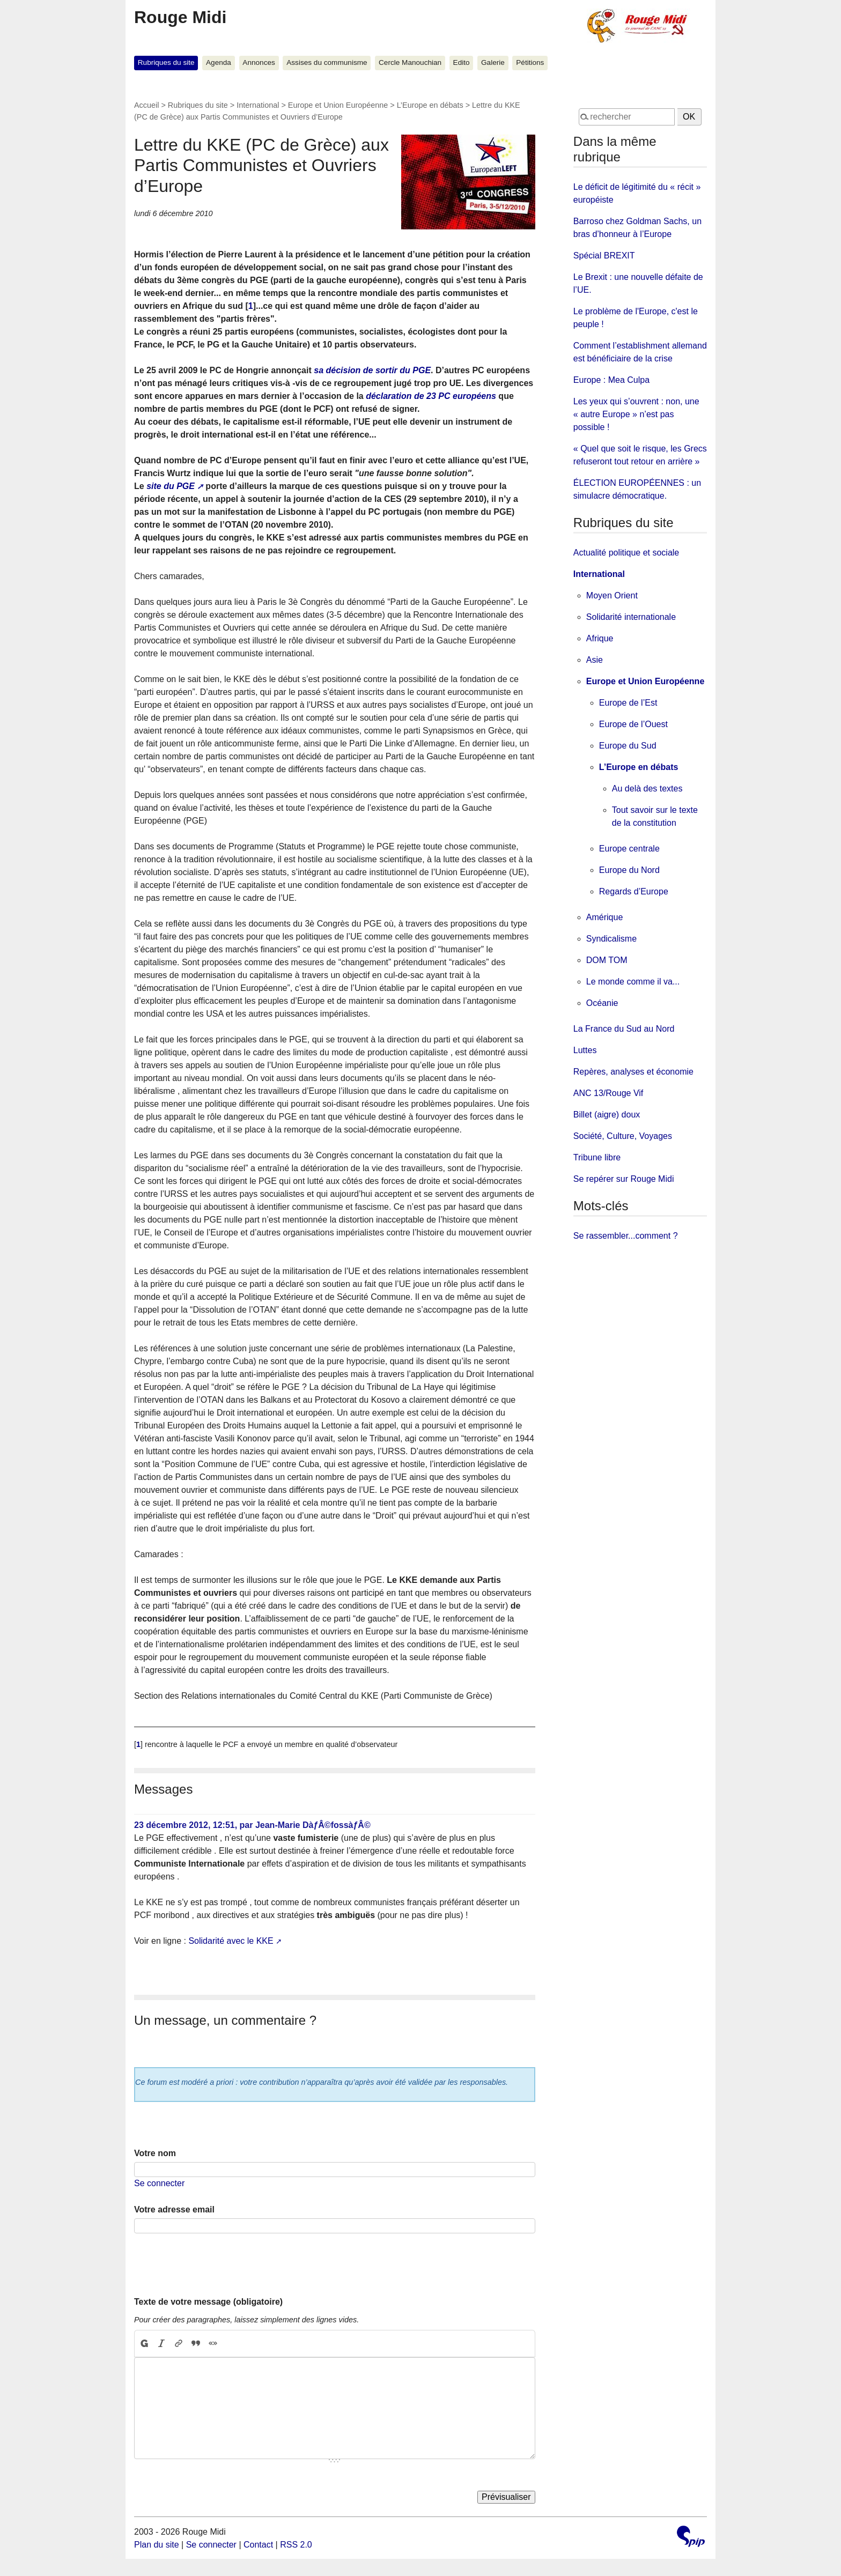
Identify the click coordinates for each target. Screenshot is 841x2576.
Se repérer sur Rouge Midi (623, 1178)
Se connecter (159, 2183)
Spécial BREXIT (604, 255)
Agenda (218, 62)
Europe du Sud (627, 745)
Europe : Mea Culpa (611, 379)
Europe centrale (629, 848)
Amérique (604, 917)
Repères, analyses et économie (633, 1071)
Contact (258, 2544)
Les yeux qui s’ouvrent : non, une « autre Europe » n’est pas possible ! (636, 414)
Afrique (600, 638)
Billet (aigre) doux (606, 1114)
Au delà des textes (647, 788)
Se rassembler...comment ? (625, 1235)
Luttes (585, 1050)
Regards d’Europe (633, 891)
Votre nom (155, 2153)
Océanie (602, 1003)
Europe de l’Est (628, 702)
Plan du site (156, 2544)
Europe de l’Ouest (633, 724)
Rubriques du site (166, 62)
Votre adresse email (174, 2209)
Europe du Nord (629, 870)
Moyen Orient (612, 595)
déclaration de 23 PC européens (431, 396)
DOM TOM (607, 960)
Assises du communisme (326, 62)
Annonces (258, 62)
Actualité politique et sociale (626, 552)
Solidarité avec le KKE (230, 1940)
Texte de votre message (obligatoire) (208, 2301)
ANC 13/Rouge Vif (608, 1093)
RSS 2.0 (296, 2544)
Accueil (146, 105)
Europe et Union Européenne (338, 105)
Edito (461, 62)
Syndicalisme (611, 938)
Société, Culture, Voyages (622, 1136)
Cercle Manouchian (410, 62)
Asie (594, 659)
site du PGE (170, 486)
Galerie (493, 62)
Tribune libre (597, 1157)
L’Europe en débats (430, 105)
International (258, 105)
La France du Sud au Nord (624, 1028)
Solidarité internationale (631, 616)
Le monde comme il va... (633, 981)
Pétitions (530, 62)
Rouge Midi (180, 17)
